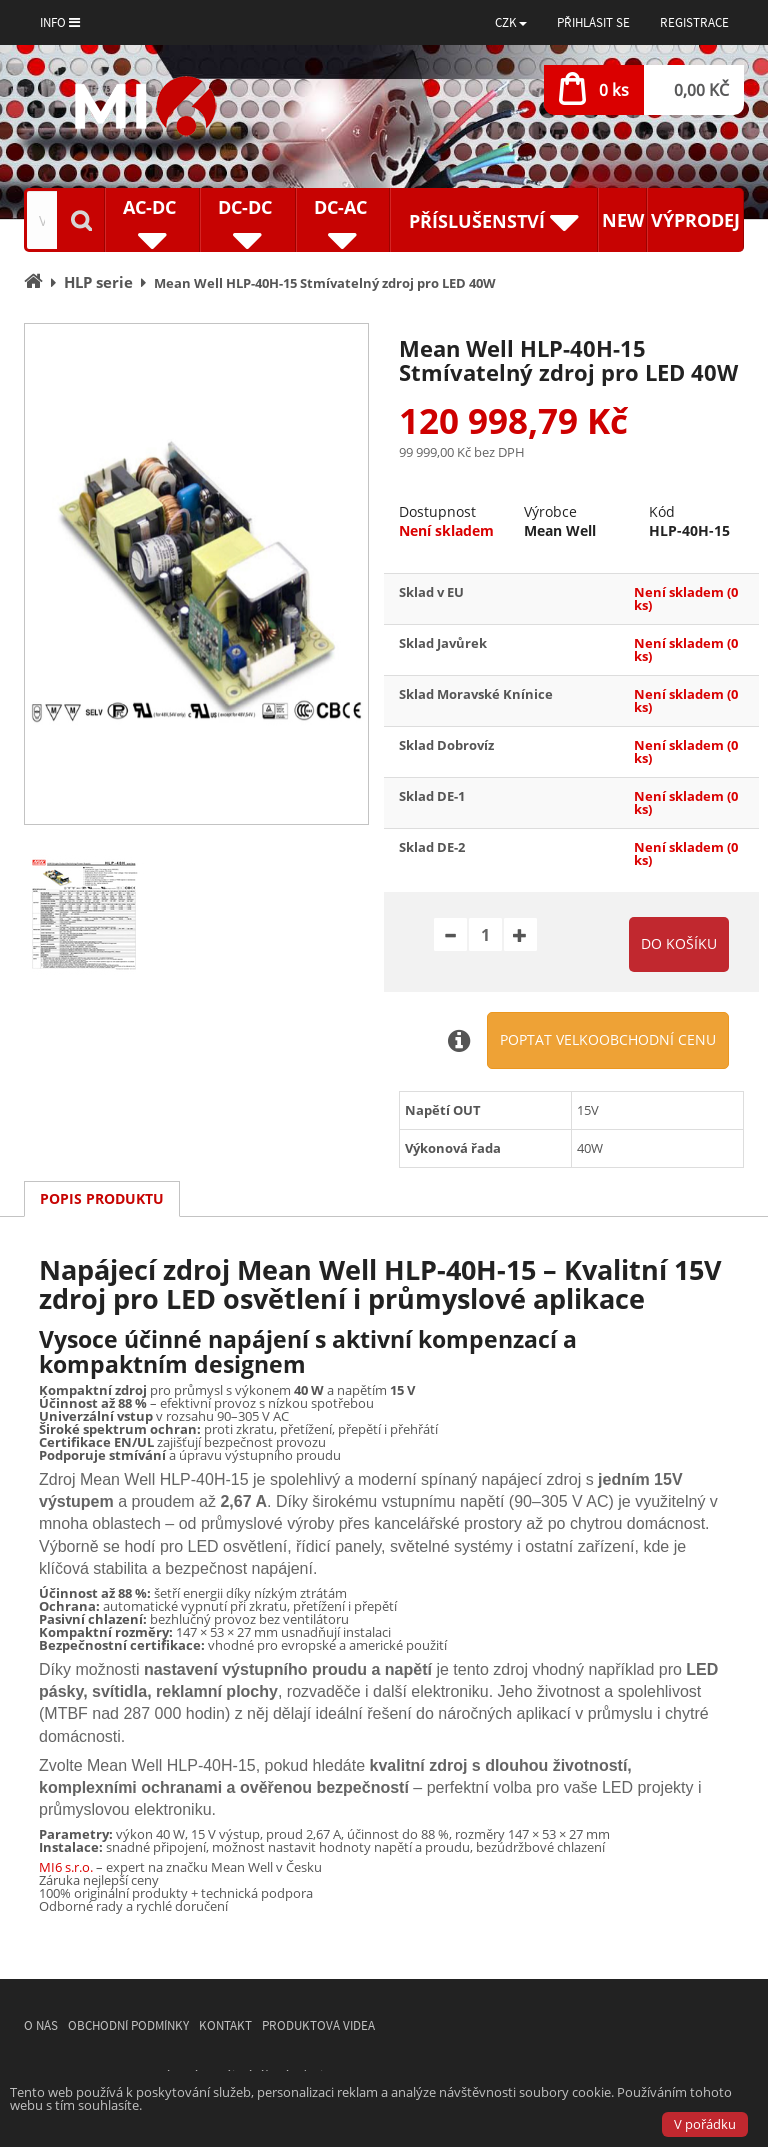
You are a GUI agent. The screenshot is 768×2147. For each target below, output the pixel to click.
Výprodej (695, 220)
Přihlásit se (593, 22)
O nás (41, 2025)
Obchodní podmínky (128, 2025)
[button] (511, 22)
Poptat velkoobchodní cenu (608, 1039)
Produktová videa (318, 2025)
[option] (196, 574)
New (623, 220)
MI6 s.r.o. (66, 1867)
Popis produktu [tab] (102, 1198)
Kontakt (225, 2025)
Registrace (694, 22)
